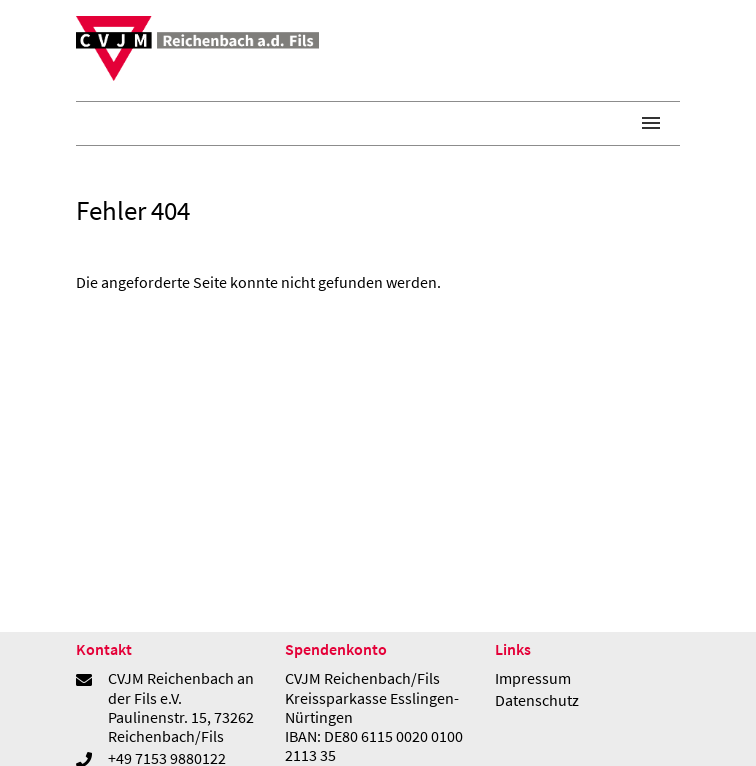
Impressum (533, 678)
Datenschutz (537, 700)
